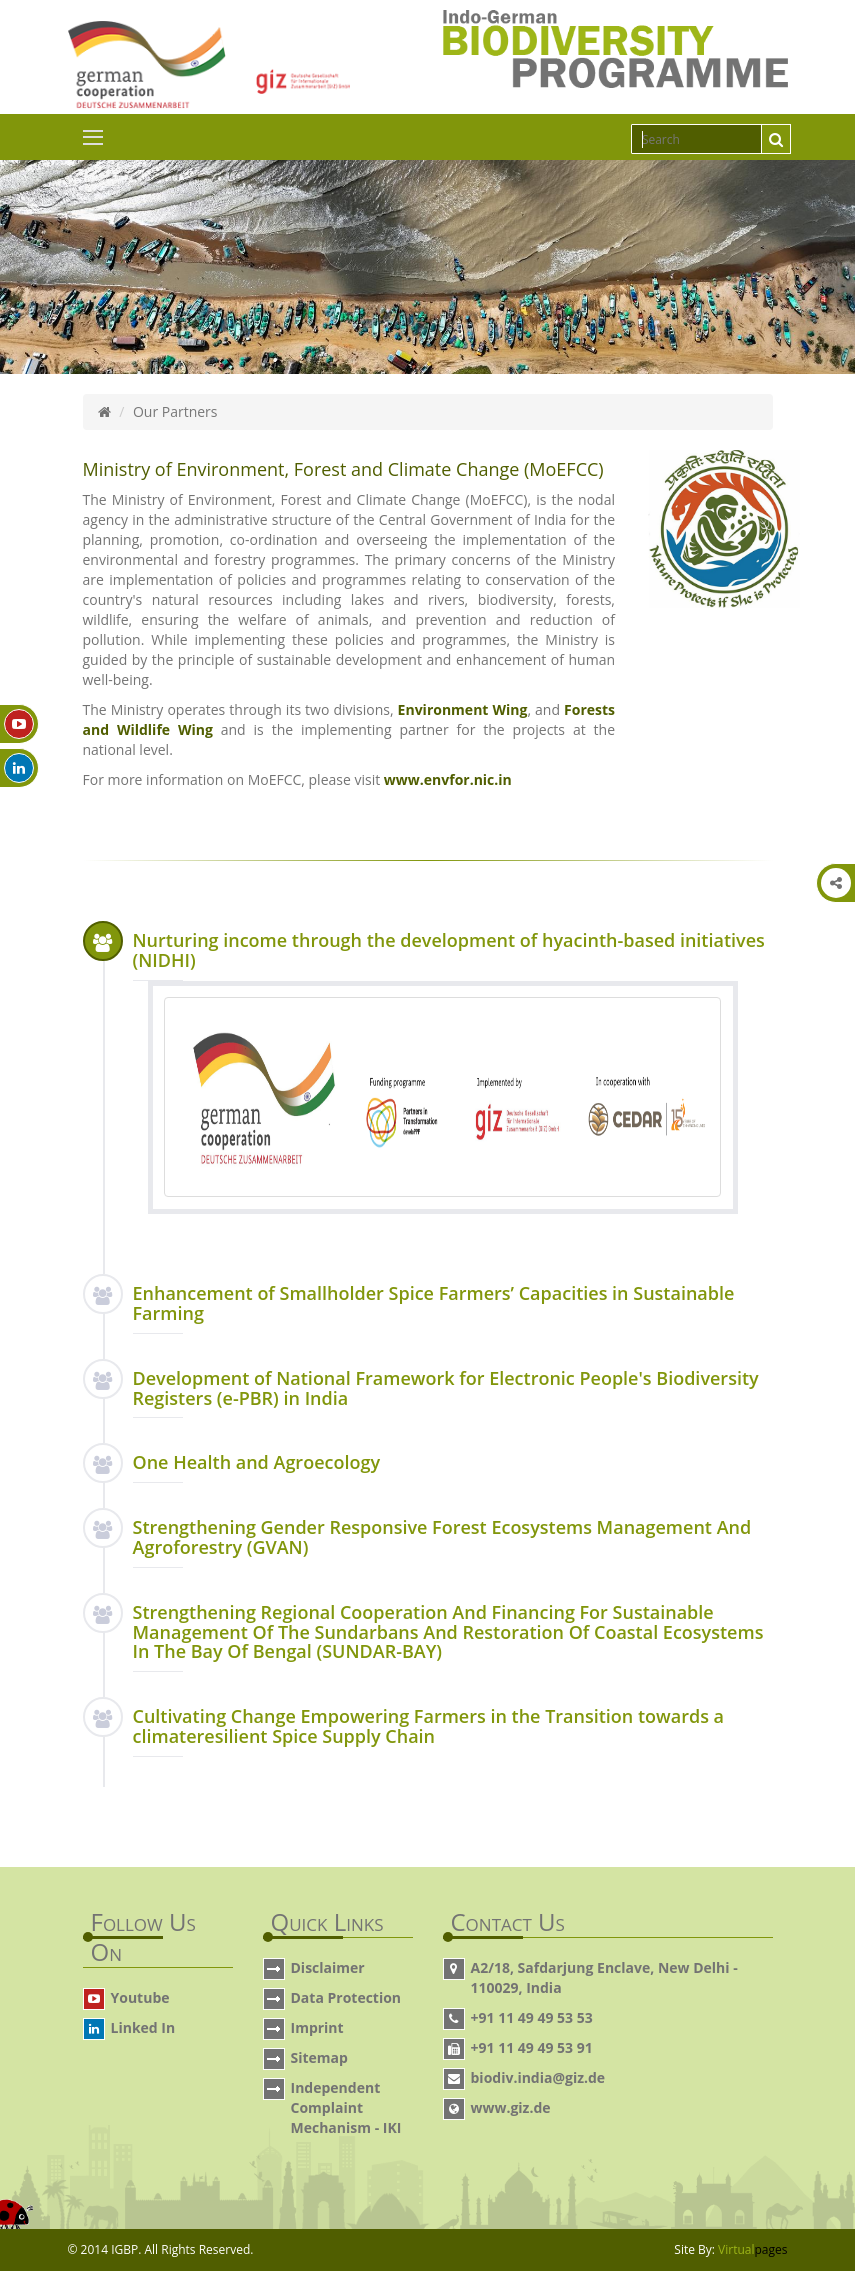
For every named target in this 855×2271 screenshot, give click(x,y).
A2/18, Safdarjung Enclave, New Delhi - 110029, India (604, 1977)
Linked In (143, 2027)
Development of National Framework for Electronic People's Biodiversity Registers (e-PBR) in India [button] (446, 1388)
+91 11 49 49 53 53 (532, 2017)
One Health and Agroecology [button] (257, 1462)
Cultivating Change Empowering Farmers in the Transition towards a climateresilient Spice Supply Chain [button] (429, 1726)
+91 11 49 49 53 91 (532, 2047)
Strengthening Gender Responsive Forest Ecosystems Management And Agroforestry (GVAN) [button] (442, 1537)
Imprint (317, 2027)
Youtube (140, 1997)
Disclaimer (328, 1967)
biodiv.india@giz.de (538, 2077)
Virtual (752, 2249)
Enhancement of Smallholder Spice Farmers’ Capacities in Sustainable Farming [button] (434, 1303)
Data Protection (346, 1997)
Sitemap (319, 2057)
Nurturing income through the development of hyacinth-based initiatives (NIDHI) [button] (449, 950)
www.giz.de (511, 2107)
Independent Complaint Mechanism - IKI (346, 2107)
